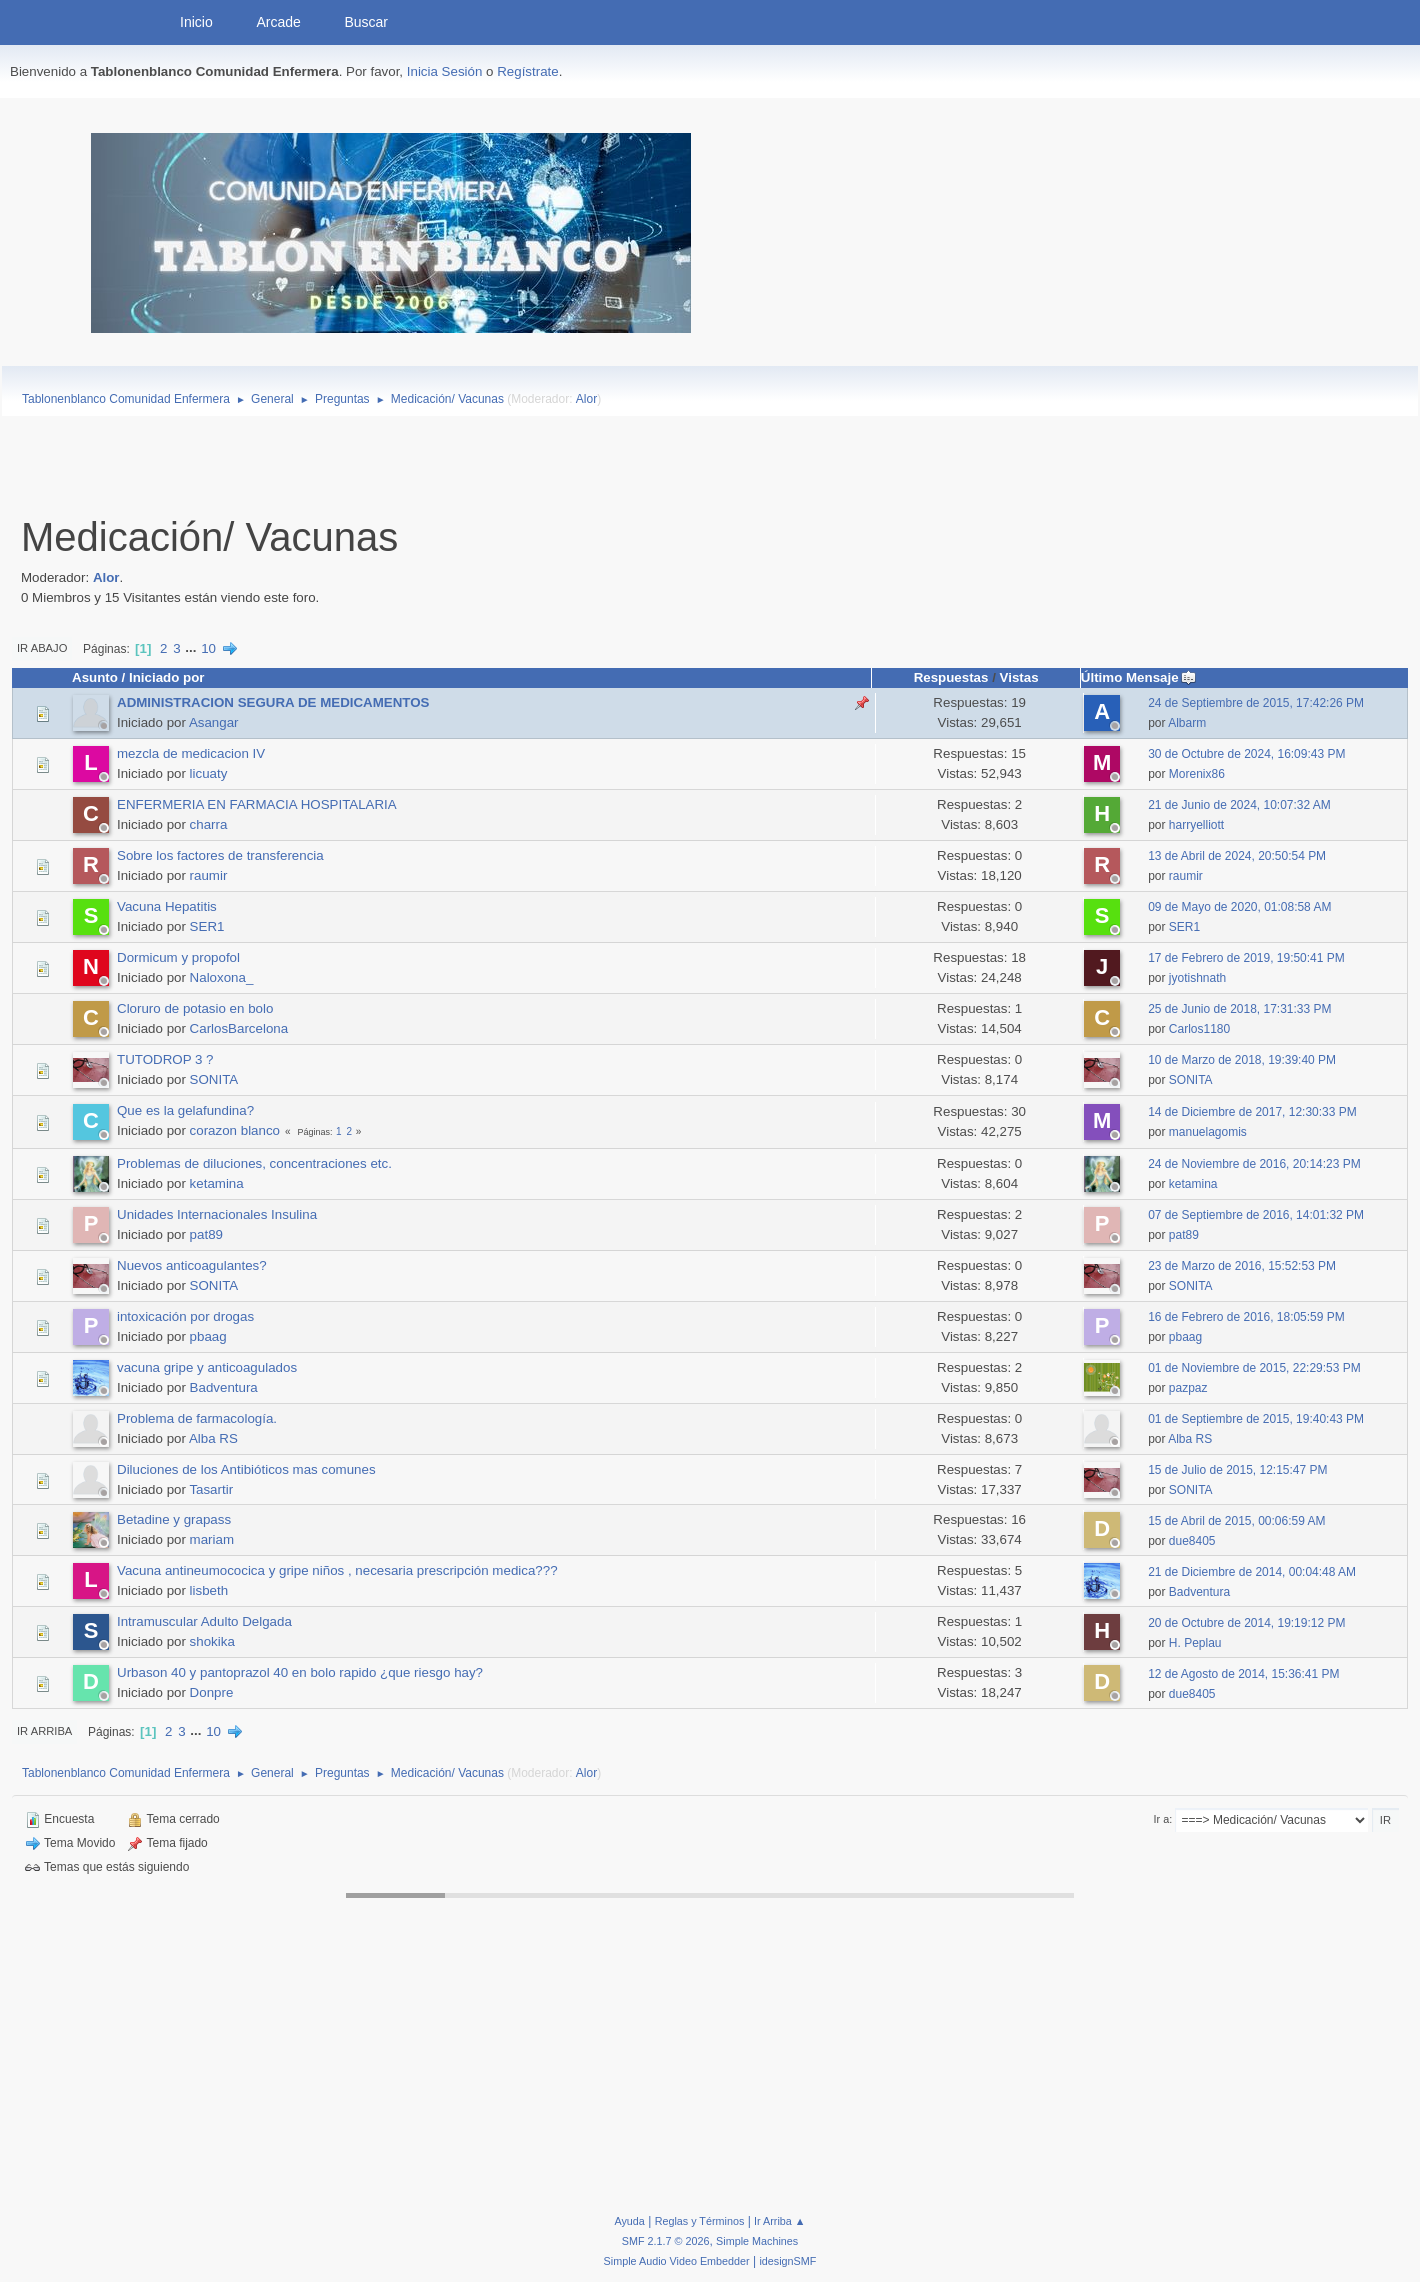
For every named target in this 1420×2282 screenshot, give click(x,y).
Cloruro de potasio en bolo (195, 1008)
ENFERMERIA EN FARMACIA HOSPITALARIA (257, 804)
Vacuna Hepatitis (167, 906)
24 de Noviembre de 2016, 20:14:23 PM (1254, 1164)
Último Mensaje (1139, 677)
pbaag (208, 1336)
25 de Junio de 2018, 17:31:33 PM (1239, 1009)
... (192, 648)
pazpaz (1188, 1388)
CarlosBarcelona (239, 1028)
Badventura (224, 1387)
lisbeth (209, 1590)
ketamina (217, 1183)
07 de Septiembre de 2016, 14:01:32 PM (1256, 1215)
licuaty (209, 773)
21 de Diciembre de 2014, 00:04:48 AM (1252, 1572)
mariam (212, 1539)
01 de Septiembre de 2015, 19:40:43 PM (1256, 1419)
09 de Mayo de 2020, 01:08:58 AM (1239, 907)
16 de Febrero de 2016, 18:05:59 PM (1246, 1317)
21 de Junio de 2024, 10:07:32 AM (1239, 805)
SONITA (214, 1079)
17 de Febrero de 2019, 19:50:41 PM (1246, 958)
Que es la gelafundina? (185, 1110)
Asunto (95, 677)
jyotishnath (1197, 978)
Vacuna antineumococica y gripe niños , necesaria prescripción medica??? (337, 1570)
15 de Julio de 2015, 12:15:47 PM (1237, 1470)
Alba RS (213, 1438)
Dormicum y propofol (178, 957)
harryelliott (1196, 825)
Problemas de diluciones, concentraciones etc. (254, 1163)
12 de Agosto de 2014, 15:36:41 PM (1243, 1674)
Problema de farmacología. (197, 1418)
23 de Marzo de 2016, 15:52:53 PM (1242, 1266)
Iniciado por (167, 677)
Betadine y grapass (174, 1519)
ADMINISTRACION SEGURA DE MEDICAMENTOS (273, 702)
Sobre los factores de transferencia (220, 855)
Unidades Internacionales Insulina (217, 1214)
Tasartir (211, 1489)
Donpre (212, 1692)
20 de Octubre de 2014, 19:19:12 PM (1246, 1623)
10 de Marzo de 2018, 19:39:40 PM (1242, 1060)
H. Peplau (1195, 1643)
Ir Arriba (44, 1731)
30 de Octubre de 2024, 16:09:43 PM (1246, 754)
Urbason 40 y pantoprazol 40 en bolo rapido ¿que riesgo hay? (300, 1672)
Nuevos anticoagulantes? (192, 1265)
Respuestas (951, 677)
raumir (209, 875)
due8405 (1192, 1541)
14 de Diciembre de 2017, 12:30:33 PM (1252, 1112)
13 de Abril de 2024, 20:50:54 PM (1237, 856)
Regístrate (528, 71)
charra (209, 824)
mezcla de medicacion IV (191, 753)
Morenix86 (1197, 774)
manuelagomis (1208, 1132)
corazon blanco (235, 1130)
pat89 (206, 1234)
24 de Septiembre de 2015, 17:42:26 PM (1256, 703)
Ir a (1162, 1819)
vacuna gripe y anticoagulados (207, 1367)
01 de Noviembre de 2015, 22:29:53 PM (1254, 1368)
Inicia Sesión (445, 71)
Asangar (214, 722)
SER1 (207, 926)
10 (208, 648)
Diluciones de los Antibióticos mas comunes (246, 1469)
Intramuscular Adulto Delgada (204, 1621)
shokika (212, 1641)
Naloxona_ (222, 977)
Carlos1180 (1199, 1029)
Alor (586, 399)
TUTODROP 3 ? (165, 1059)
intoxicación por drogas (185, 1316)
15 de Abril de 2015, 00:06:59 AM (1236, 1521)
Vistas (1019, 677)
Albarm (1187, 723)
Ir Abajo (42, 648)
